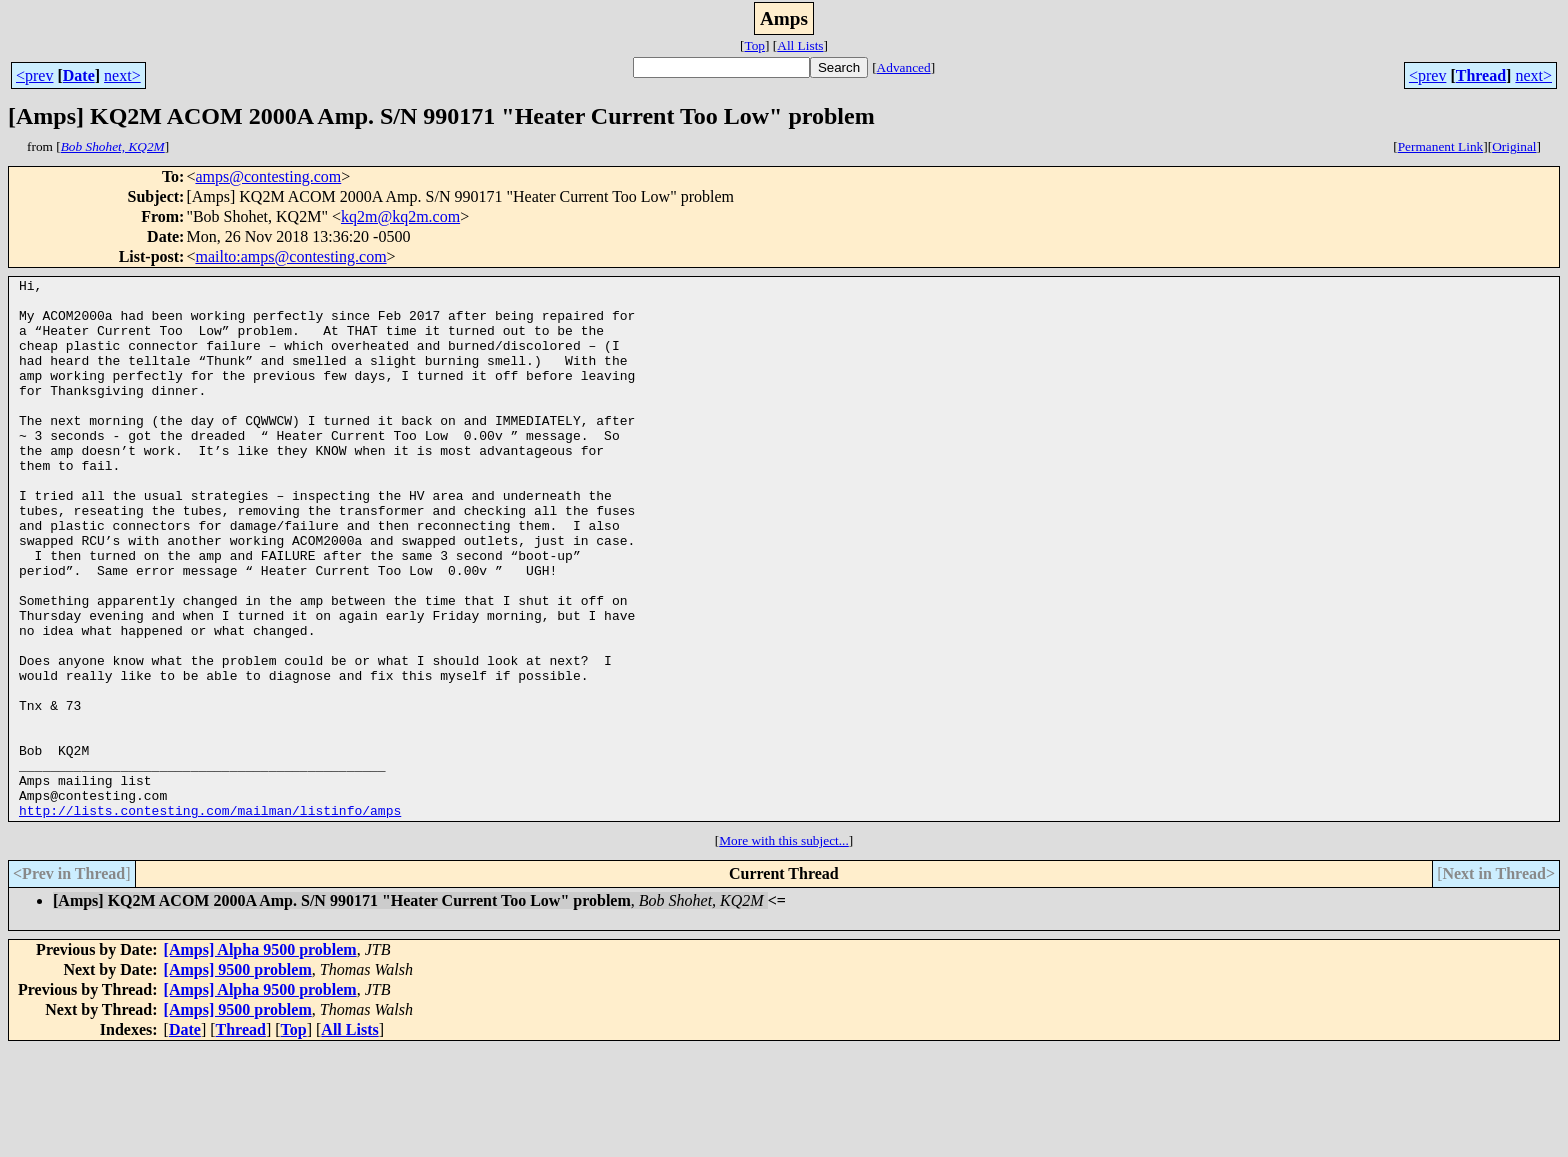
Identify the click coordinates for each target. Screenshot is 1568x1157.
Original (1514, 146)
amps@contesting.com (268, 176)
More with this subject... (784, 948)
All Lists (800, 45)
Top (754, 45)
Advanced (904, 67)
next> (122, 75)
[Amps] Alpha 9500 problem (260, 1057)
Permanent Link (1441, 146)
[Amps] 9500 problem (238, 1077)
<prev (34, 75)
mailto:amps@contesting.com (290, 256)
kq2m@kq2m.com (400, 216)
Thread (1481, 75)
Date (79, 75)
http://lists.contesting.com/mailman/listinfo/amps (210, 918)
